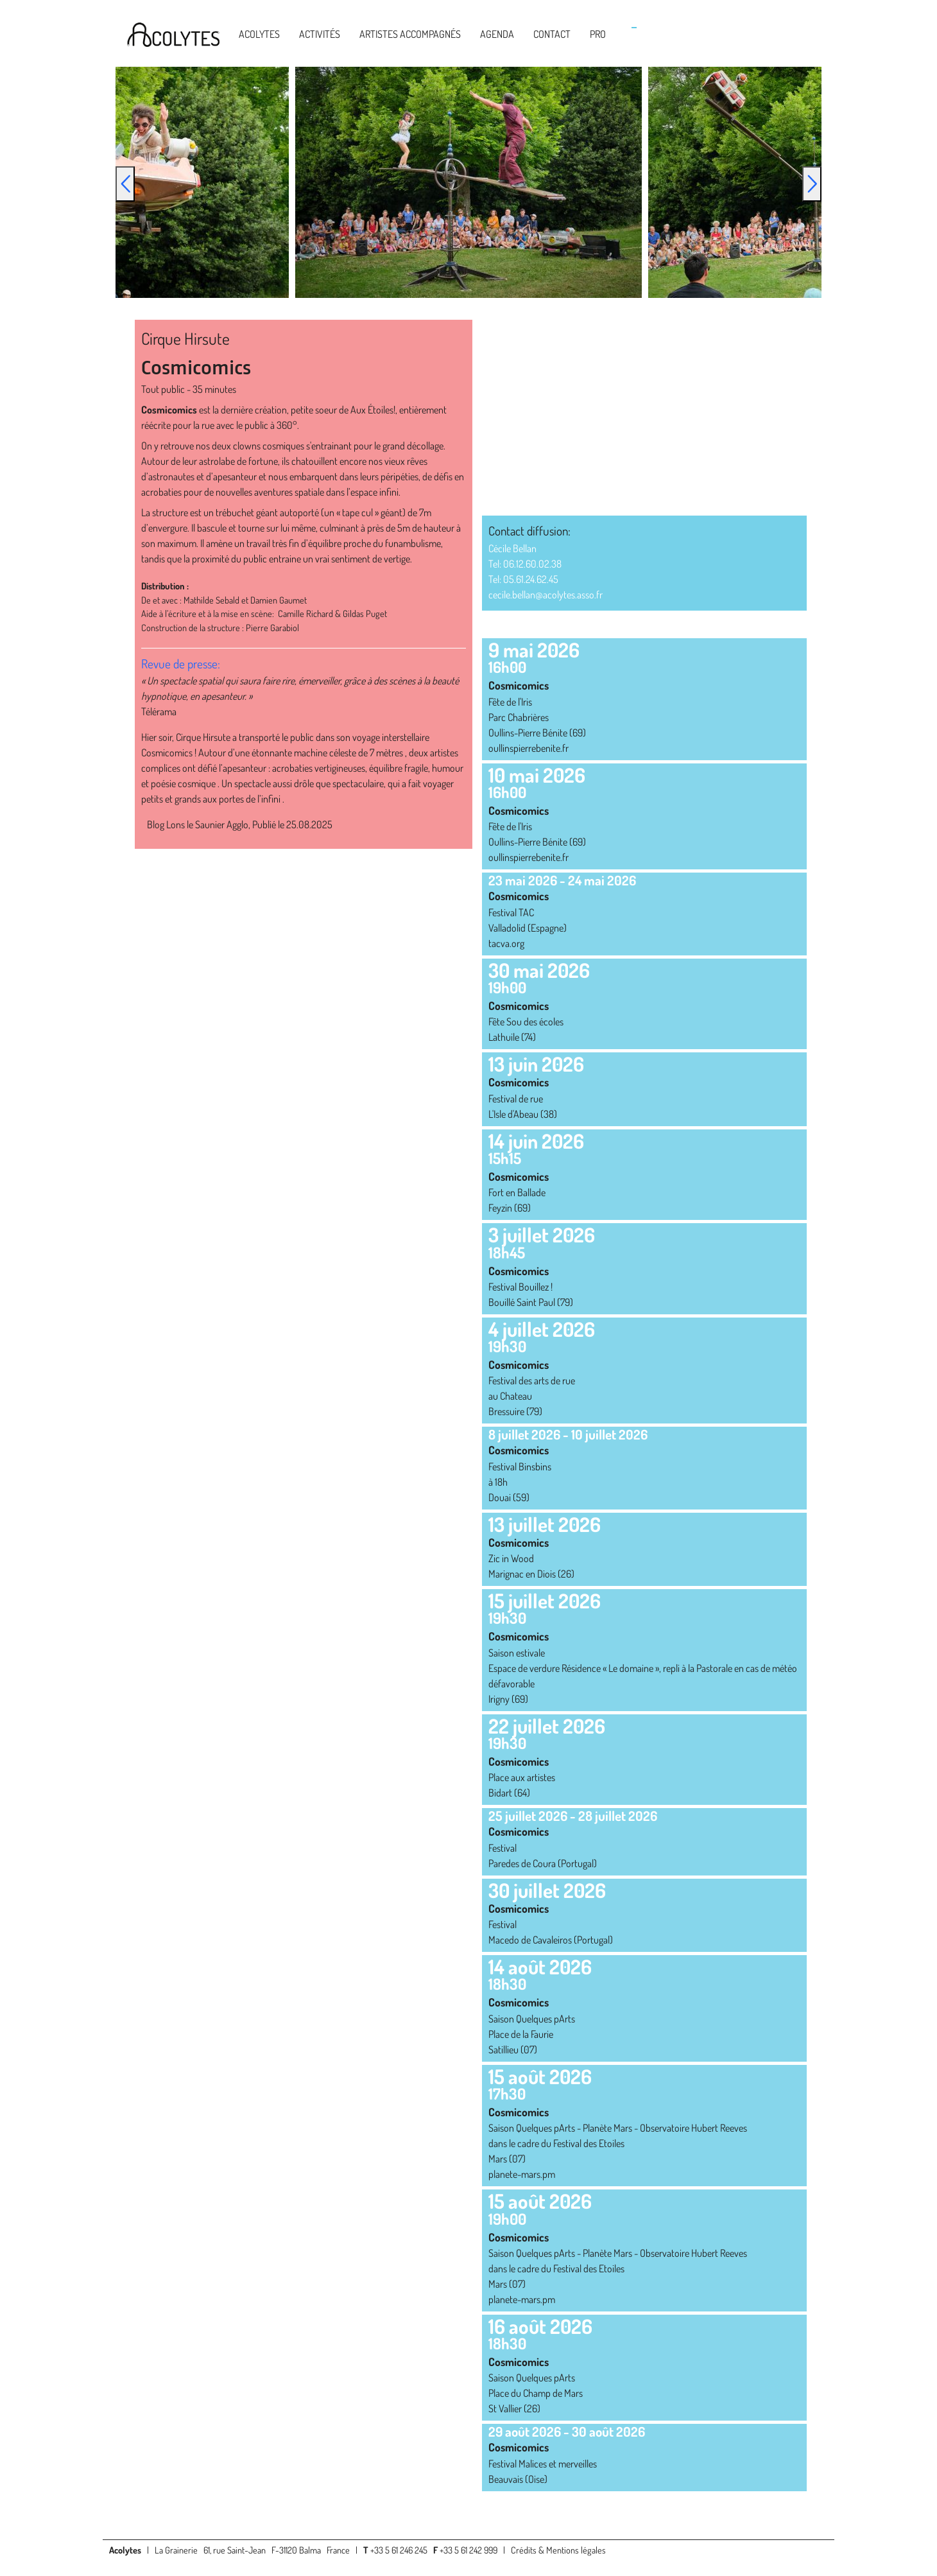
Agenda (497, 34)
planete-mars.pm (521, 2174)
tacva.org (506, 943)
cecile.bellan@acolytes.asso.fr (545, 594)
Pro (598, 34)
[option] (468, 182)
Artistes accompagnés (410, 34)
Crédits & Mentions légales (558, 2549)
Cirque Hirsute (185, 338)
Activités (319, 34)
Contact (552, 34)
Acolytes (259, 34)
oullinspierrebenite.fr (528, 748)
